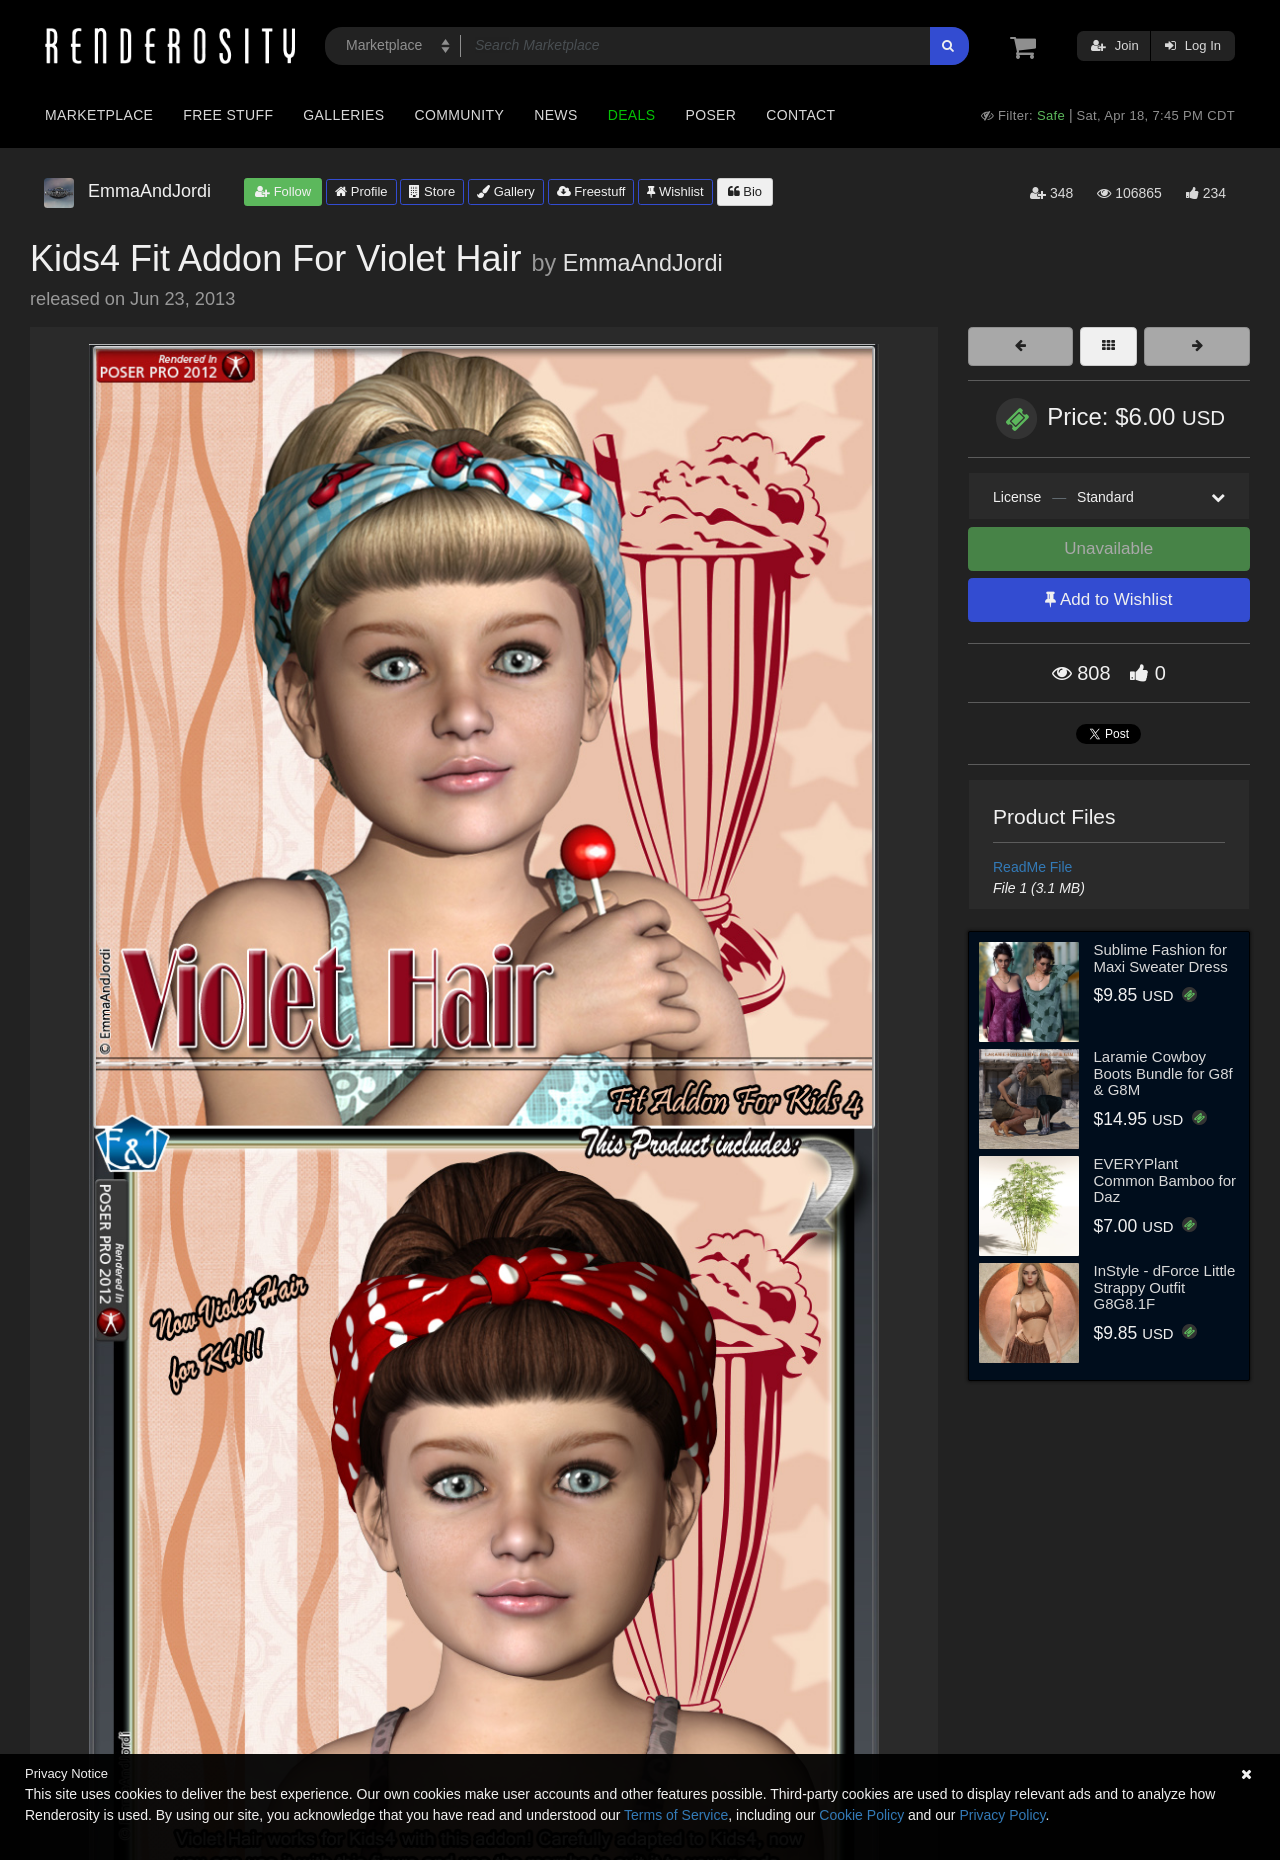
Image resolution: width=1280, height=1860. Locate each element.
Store (432, 191)
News (555, 115)
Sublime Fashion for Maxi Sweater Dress (1161, 958)
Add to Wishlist (1108, 599)
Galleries (343, 115)
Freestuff (591, 191)
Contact (800, 115)
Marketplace (99, 115)
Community (460, 115)
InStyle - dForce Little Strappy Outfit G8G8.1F (1165, 1287)
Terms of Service (676, 1815)
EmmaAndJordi (643, 263)
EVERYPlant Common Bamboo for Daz (1165, 1180)
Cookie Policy (861, 1815)
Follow (283, 191)
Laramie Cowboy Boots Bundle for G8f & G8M (1163, 1073)
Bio (745, 191)
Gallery (506, 191)
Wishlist (675, 191)
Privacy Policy (1002, 1815)
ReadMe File (1032, 867)
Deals (632, 115)
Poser (710, 115)
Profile (361, 191)
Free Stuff (228, 115)
